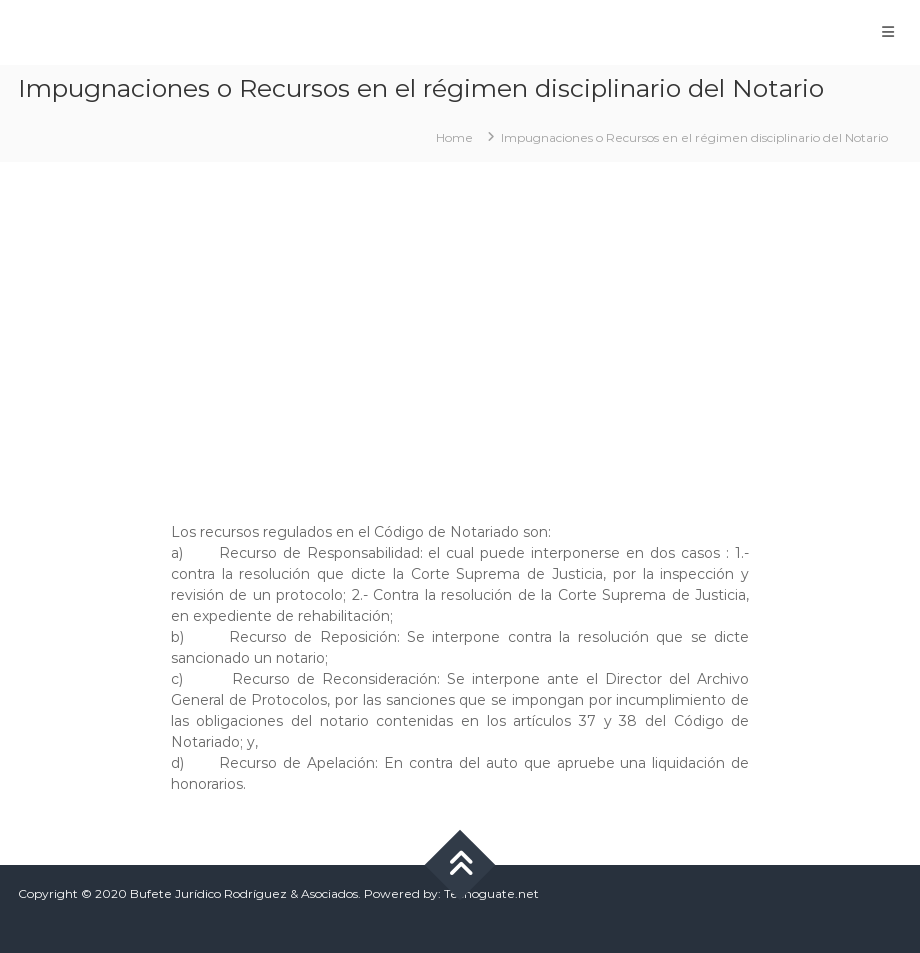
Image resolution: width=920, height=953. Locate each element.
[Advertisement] (460, 332)
